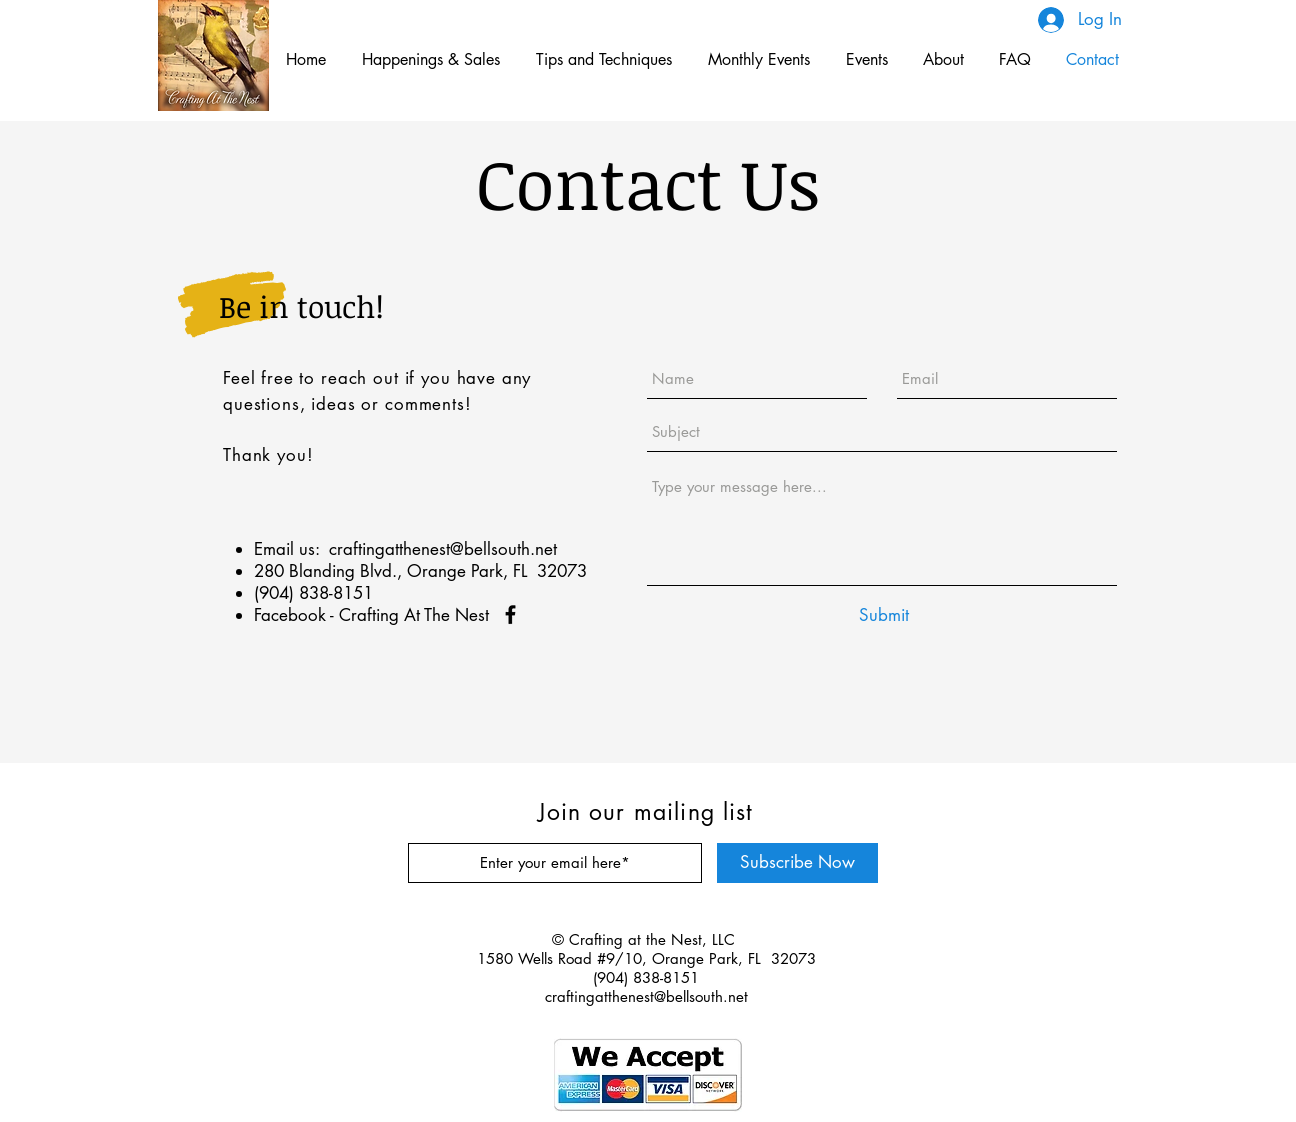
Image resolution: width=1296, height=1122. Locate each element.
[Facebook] (510, 614)
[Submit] (884, 615)
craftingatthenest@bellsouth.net (443, 549)
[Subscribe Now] (797, 863)
